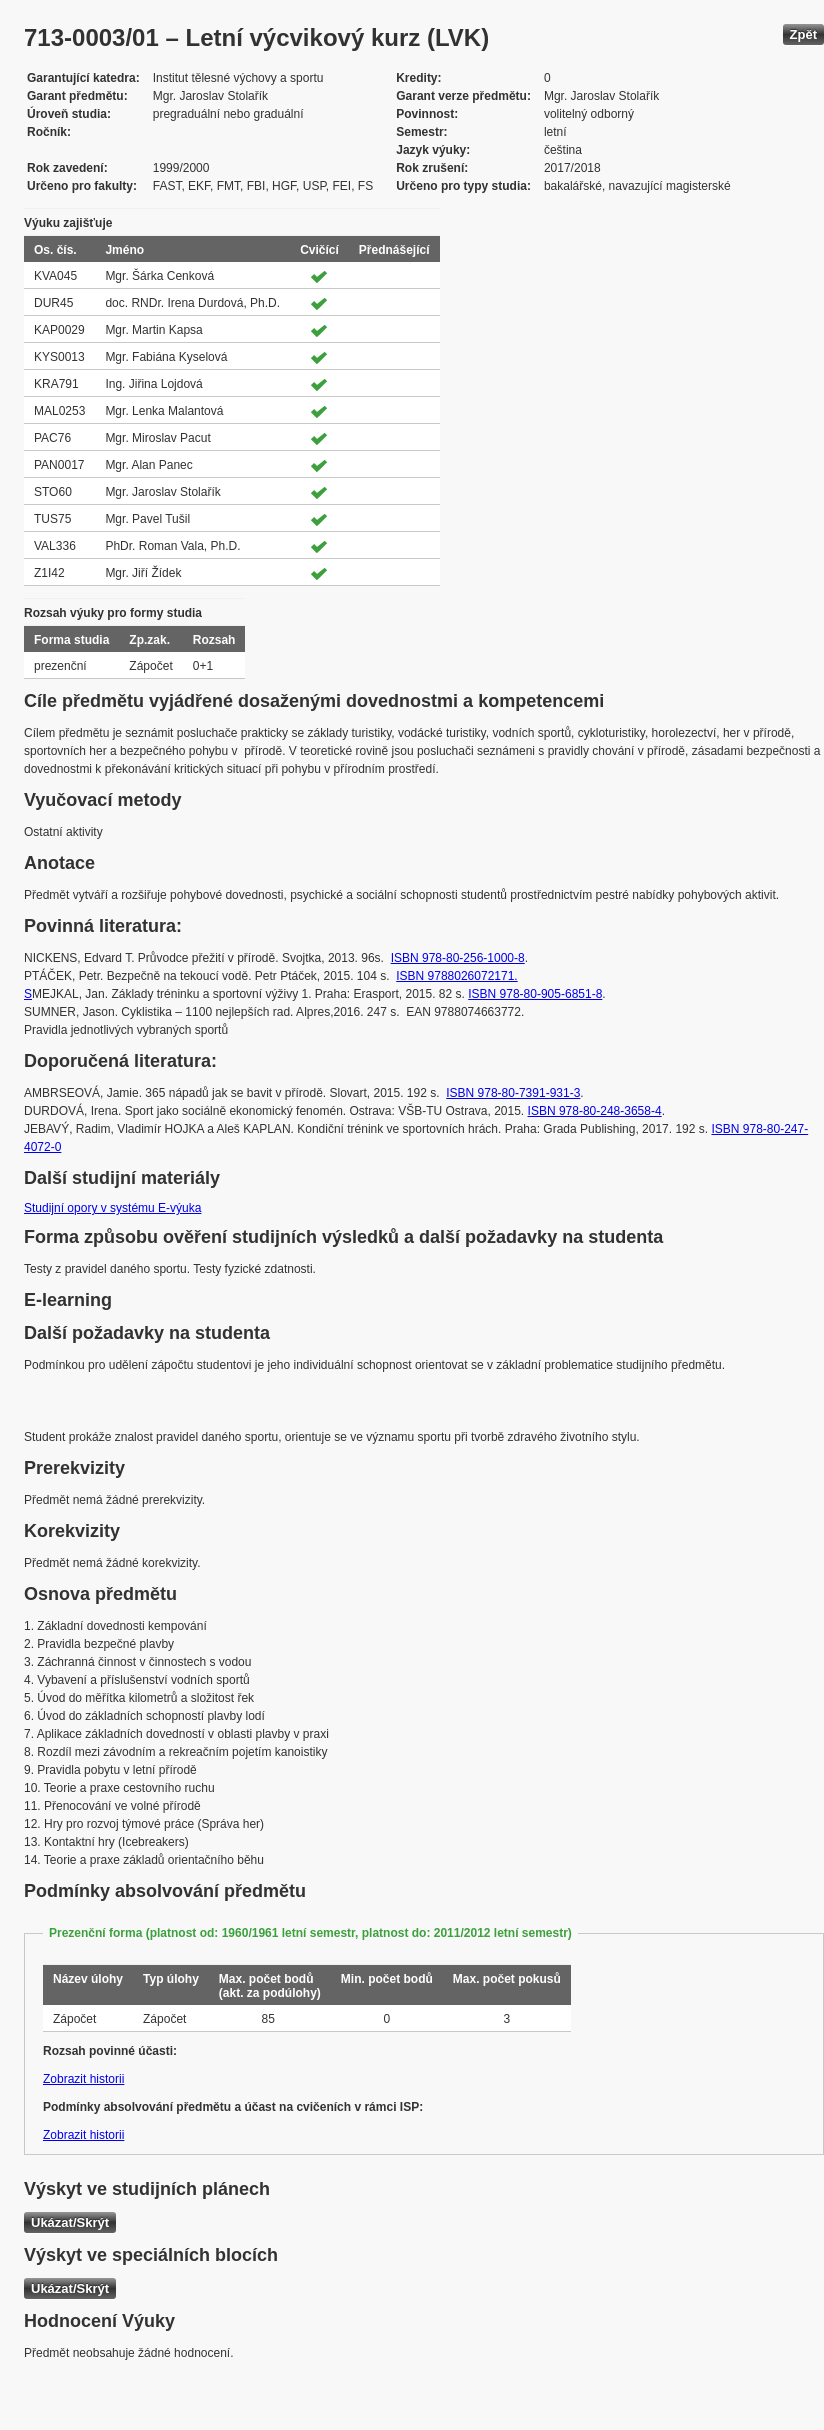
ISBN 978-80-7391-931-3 (513, 1093)
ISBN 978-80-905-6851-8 (535, 994)
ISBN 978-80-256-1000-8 (458, 958)
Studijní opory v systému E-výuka (112, 1208)
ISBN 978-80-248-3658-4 (595, 1111)
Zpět (803, 34)
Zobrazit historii (83, 2079)
